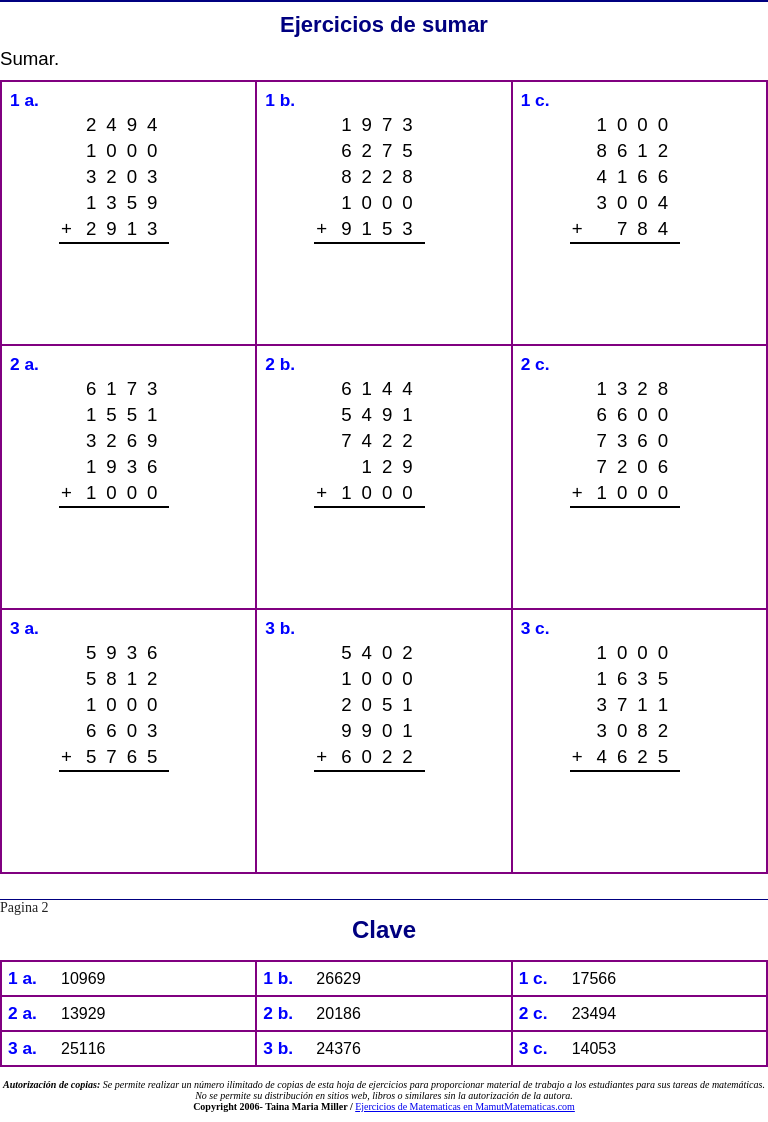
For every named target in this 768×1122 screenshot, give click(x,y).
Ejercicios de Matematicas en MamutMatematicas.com (465, 1106)
